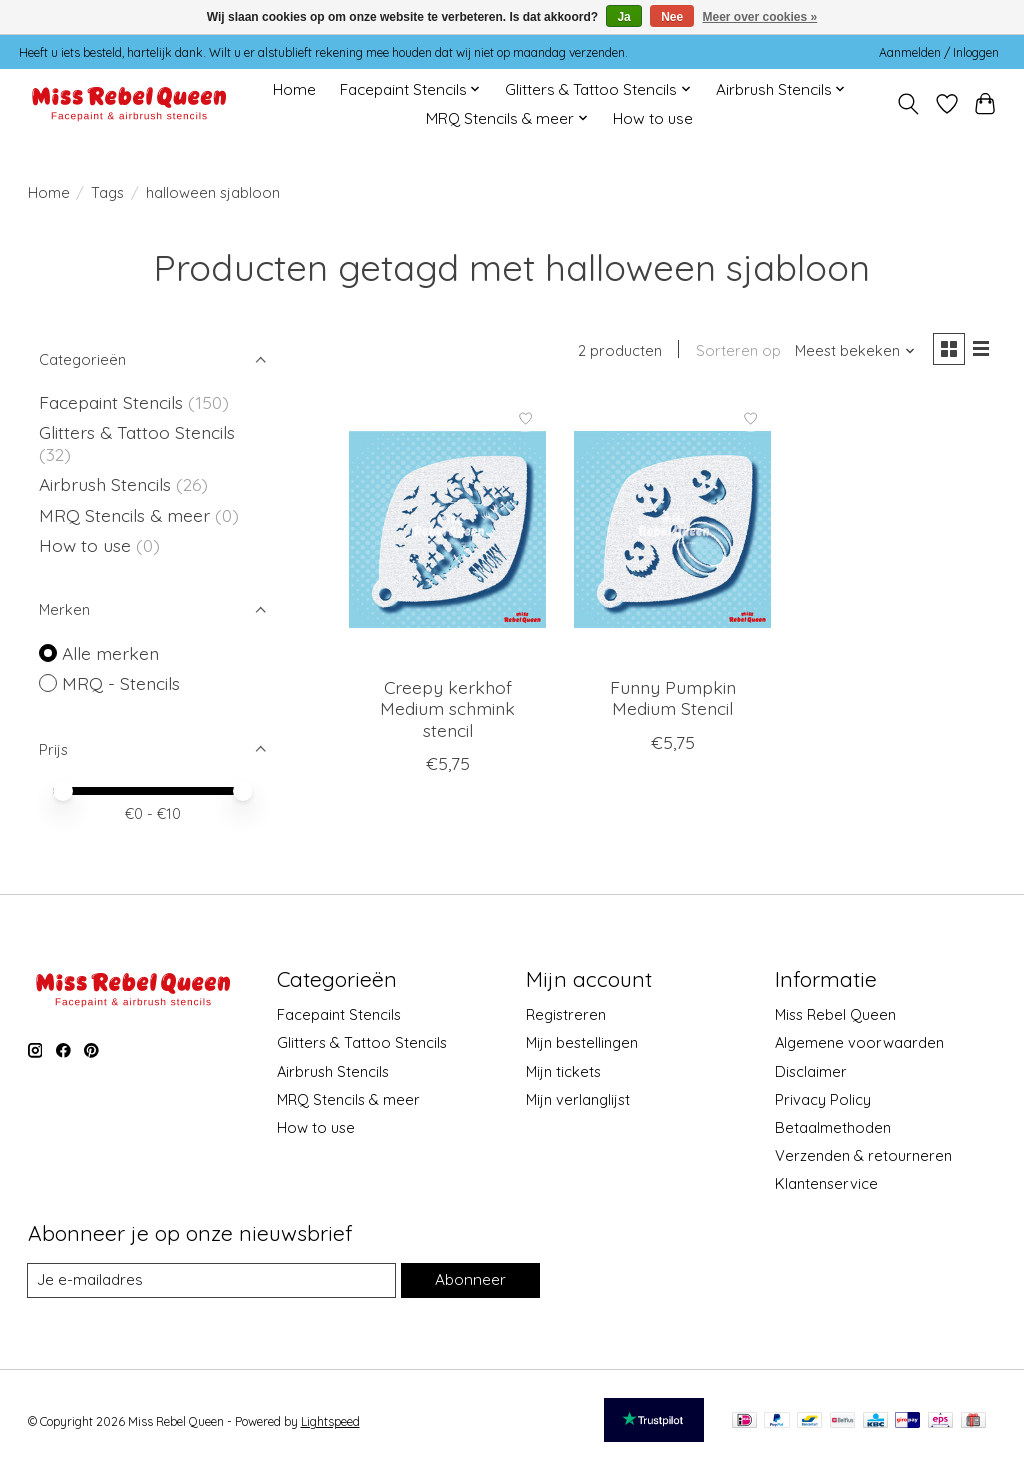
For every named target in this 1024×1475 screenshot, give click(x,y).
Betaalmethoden (833, 1127)
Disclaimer (811, 1071)
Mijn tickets (563, 1071)
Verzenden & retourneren (863, 1155)
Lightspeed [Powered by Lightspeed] (330, 1422)
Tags (107, 192)
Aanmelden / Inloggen (939, 52)
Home (294, 89)
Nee (672, 17)
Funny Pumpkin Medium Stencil (673, 700)
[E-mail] (211, 1281)
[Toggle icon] (907, 104)
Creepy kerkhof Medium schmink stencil (447, 711)
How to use (653, 118)
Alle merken (110, 653)
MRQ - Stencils (121, 683)
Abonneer (469, 1280)
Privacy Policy (823, 1099)
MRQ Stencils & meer (124, 515)
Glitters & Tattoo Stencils (137, 432)
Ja (623, 17)
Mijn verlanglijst (578, 1099)
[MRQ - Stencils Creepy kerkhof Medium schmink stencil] (447, 532)
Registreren (566, 1014)
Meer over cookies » (760, 17)
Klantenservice (826, 1183)
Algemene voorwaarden (859, 1042)
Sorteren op (733, 352)
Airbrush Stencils (105, 484)
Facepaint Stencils (113, 402)
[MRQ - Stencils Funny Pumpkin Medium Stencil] (672, 532)
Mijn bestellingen (582, 1042)
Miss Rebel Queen (835, 1014)
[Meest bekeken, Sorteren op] (850, 352)
